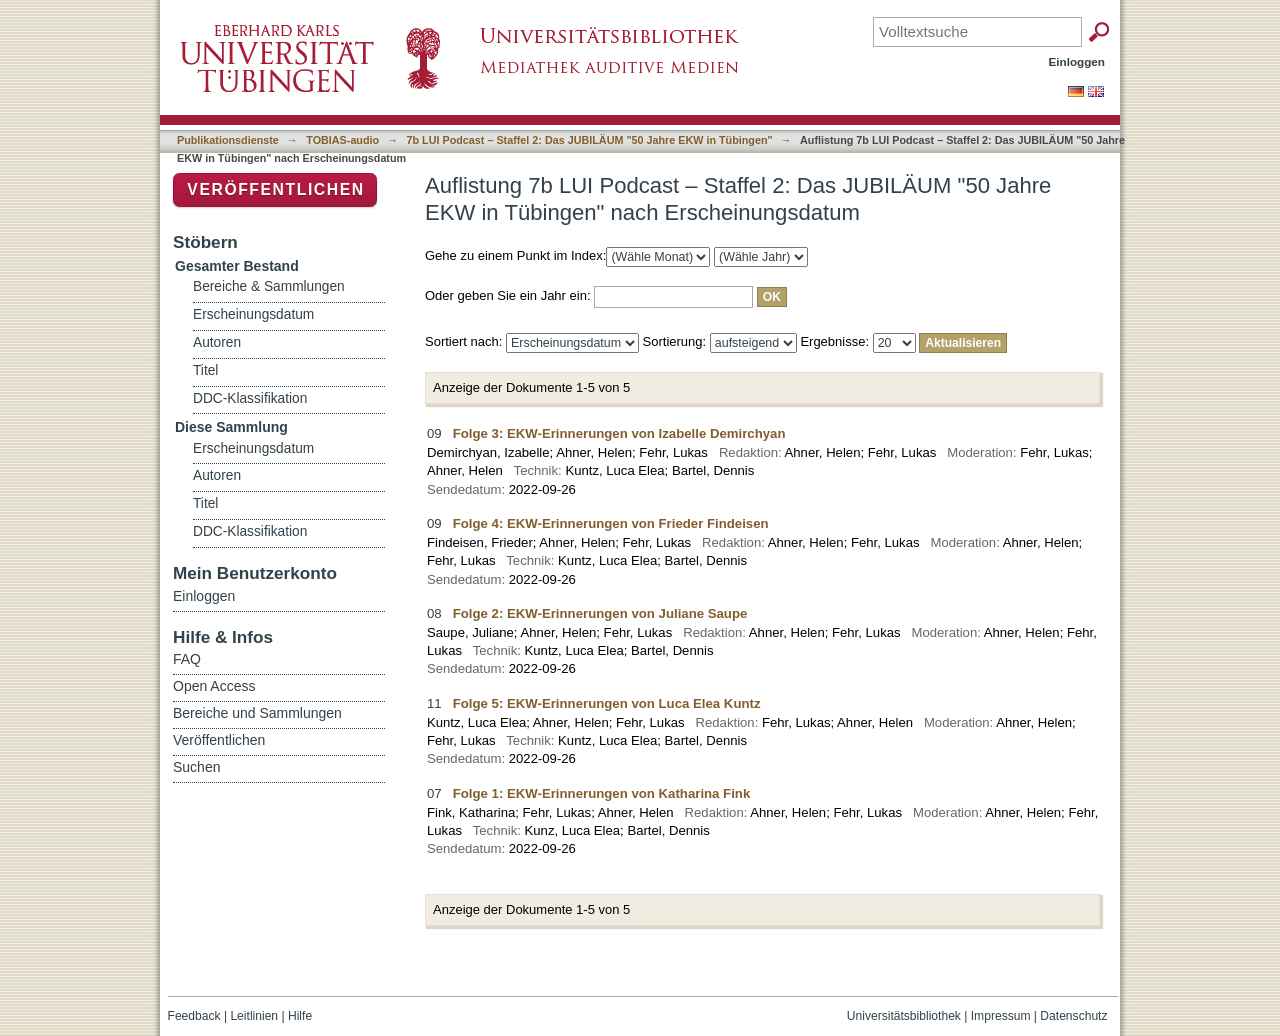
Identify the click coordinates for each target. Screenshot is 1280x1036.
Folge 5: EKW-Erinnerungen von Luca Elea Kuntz (607, 703)
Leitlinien (254, 1016)
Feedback (194, 1016)
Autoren (217, 342)
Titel (205, 370)
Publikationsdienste (228, 140)
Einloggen (1077, 61)
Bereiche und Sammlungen (257, 713)
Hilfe (300, 1016)
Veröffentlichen (275, 189)
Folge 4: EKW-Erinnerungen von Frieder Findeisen (611, 523)
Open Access (214, 686)
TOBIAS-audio (342, 140)
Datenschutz (1073, 1016)
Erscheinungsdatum (253, 314)
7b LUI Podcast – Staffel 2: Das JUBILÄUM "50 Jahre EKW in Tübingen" (590, 140)
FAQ (187, 659)
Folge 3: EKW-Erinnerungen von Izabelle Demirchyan (619, 433)
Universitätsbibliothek (904, 1016)
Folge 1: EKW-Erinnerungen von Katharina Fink (602, 793)
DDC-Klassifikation (250, 398)
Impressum (1001, 1016)
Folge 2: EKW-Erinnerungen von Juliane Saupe (600, 613)
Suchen (196, 767)
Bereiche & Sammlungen (269, 286)
